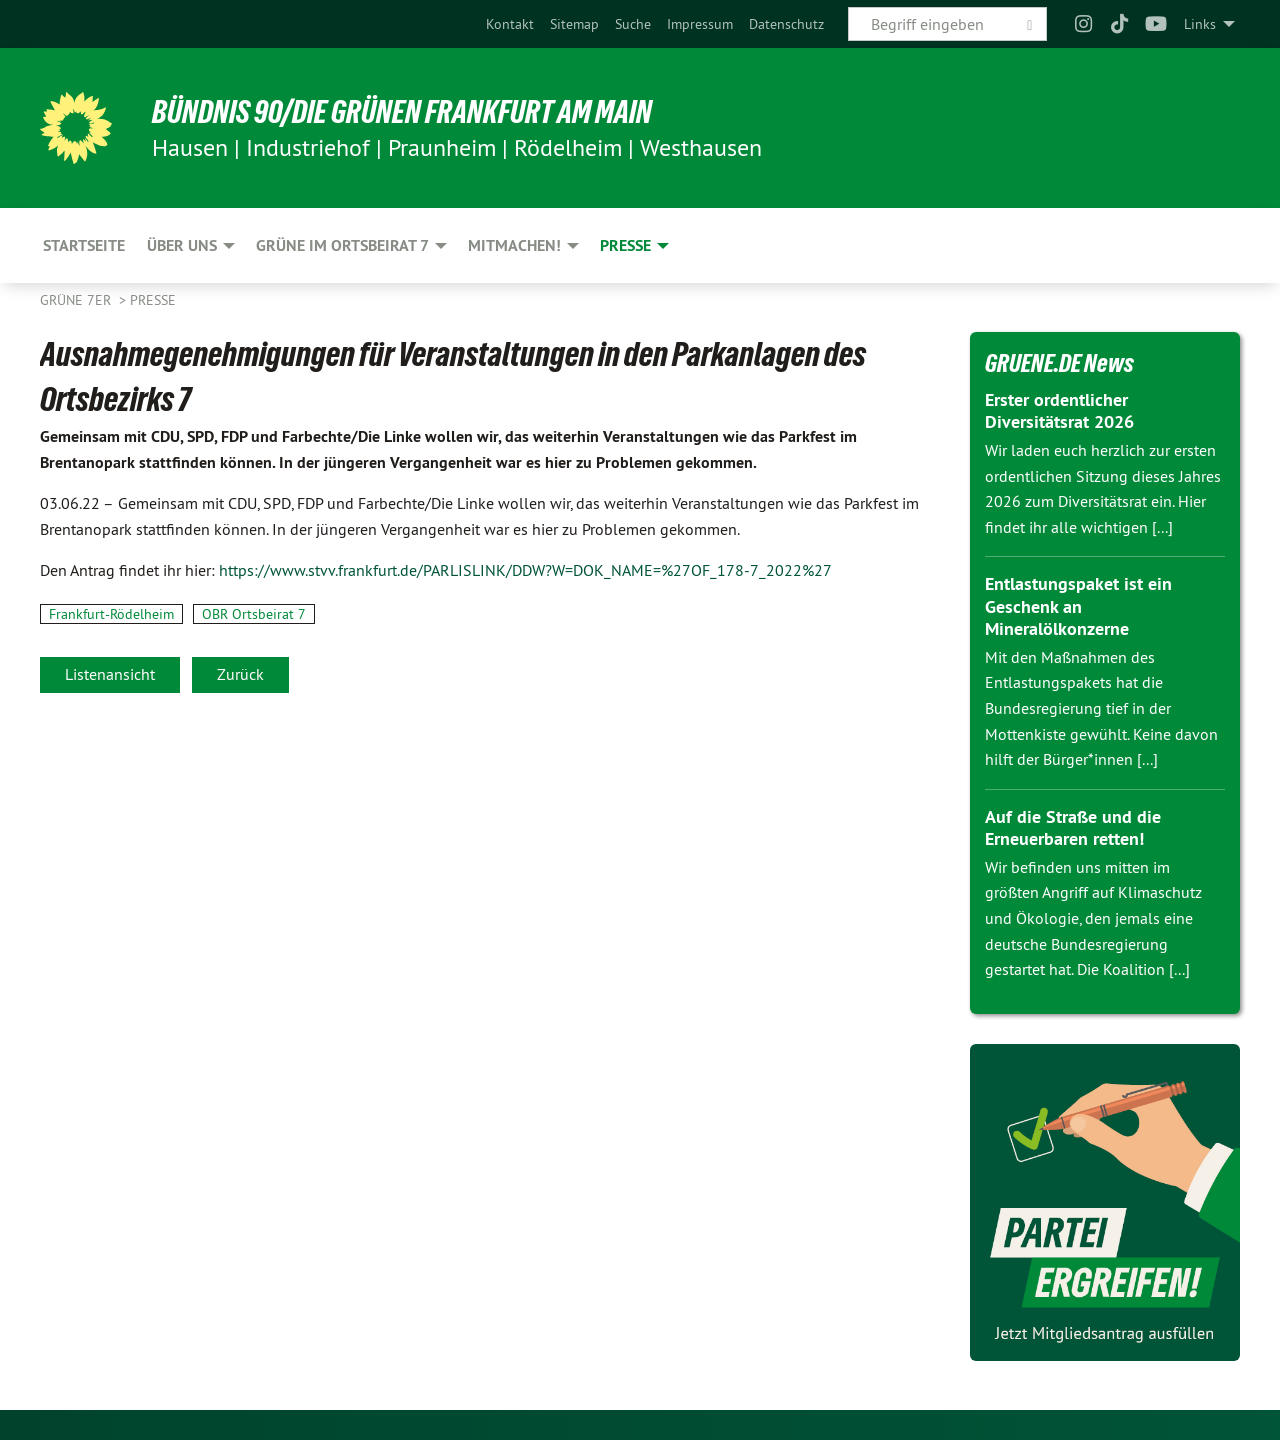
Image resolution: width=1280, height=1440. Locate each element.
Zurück (240, 674)
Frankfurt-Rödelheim (111, 614)
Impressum (700, 24)
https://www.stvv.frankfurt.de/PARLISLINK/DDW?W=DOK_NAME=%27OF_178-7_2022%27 (525, 570)
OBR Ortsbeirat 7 (254, 614)
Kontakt (510, 24)
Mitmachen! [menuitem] (514, 245)
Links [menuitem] (1200, 24)
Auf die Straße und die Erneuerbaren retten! (1073, 828)
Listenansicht (110, 674)
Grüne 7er (77, 300)
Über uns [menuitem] (182, 245)
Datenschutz (786, 24)
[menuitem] (510, 24)
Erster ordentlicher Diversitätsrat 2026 (1059, 411)
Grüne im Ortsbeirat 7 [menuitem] (342, 245)
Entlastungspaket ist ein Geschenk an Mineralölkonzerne (1078, 606)
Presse (153, 300)
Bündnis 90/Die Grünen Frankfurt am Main (402, 112)
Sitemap (574, 24)
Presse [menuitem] (625, 245)
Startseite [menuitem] (84, 245)
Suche (633, 24)
